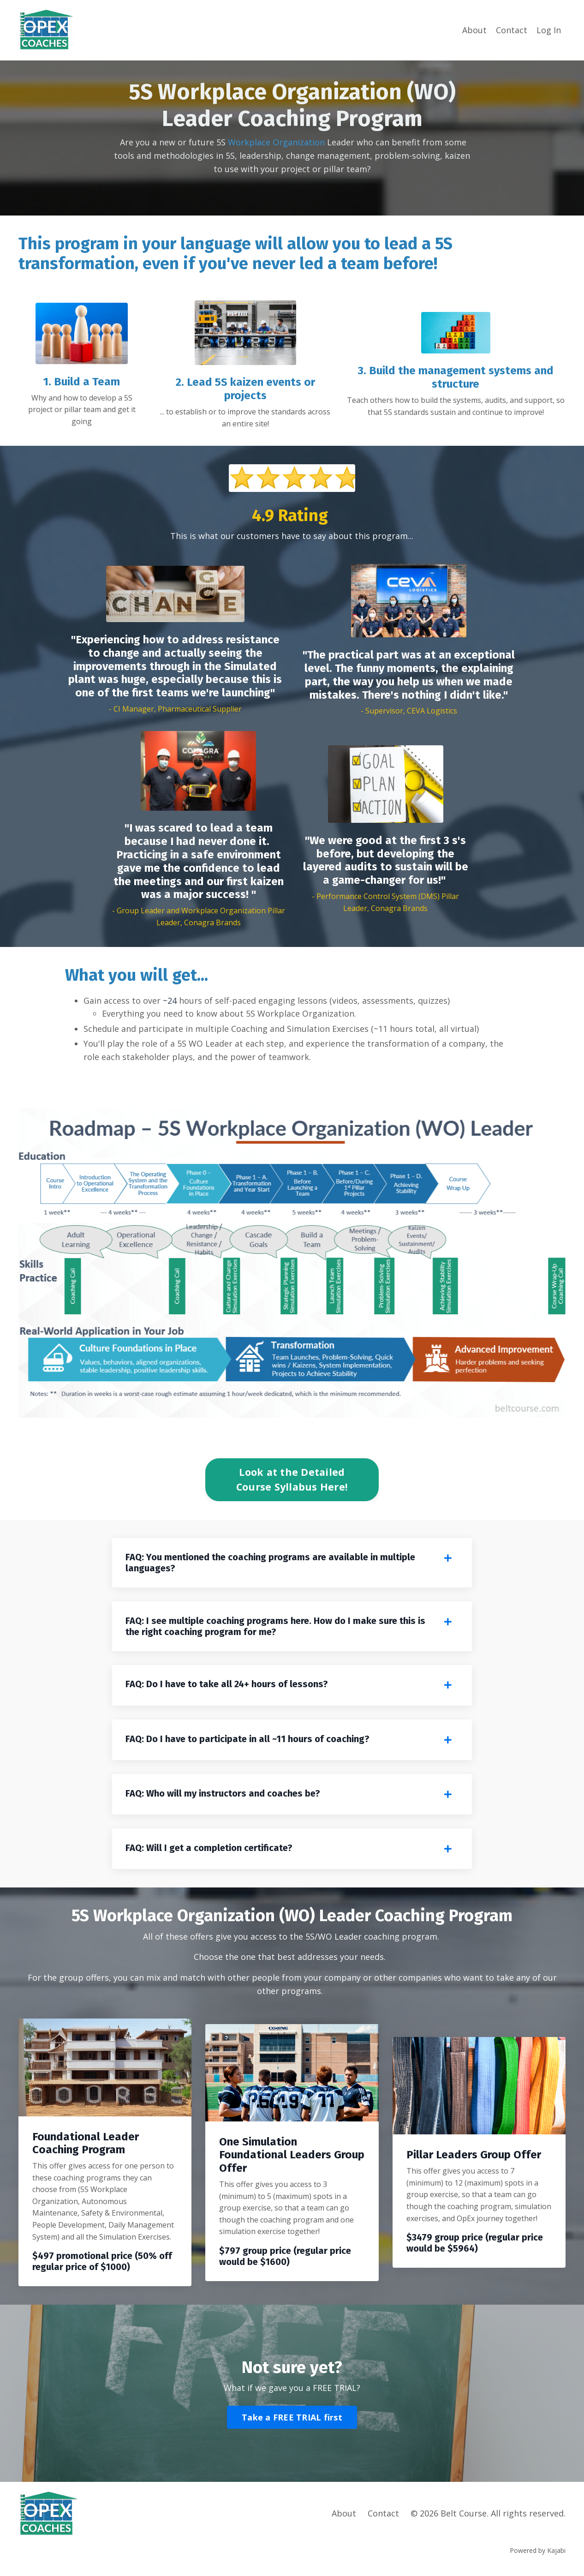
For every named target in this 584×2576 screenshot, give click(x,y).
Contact (511, 30)
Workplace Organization (276, 141)
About (474, 30)
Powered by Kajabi (538, 2552)
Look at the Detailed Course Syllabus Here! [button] (292, 1479)
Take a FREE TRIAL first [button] (292, 2419)
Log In (548, 30)
